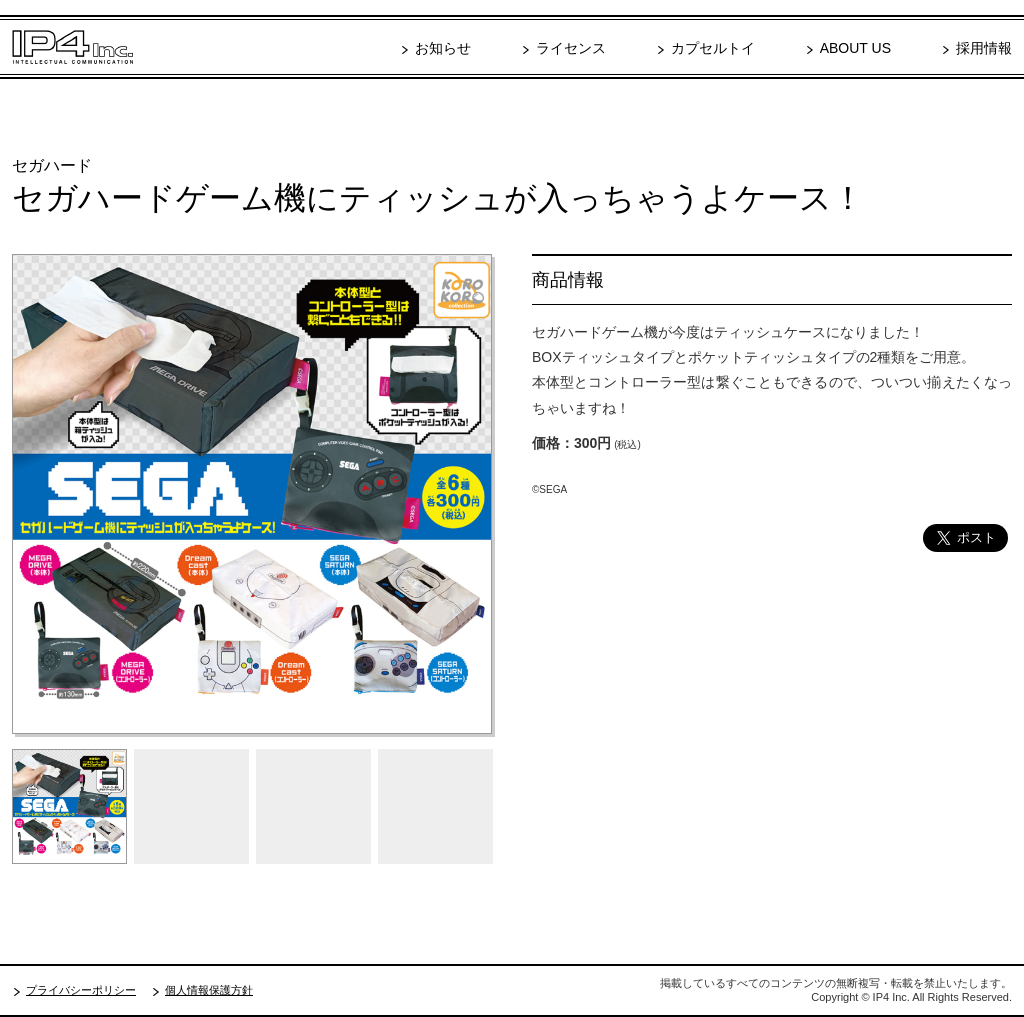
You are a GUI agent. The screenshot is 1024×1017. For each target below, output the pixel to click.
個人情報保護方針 (209, 990)
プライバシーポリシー (81, 990)
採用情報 (984, 48)
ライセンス (571, 48)
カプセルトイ (713, 48)
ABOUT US (855, 48)
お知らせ (443, 48)
